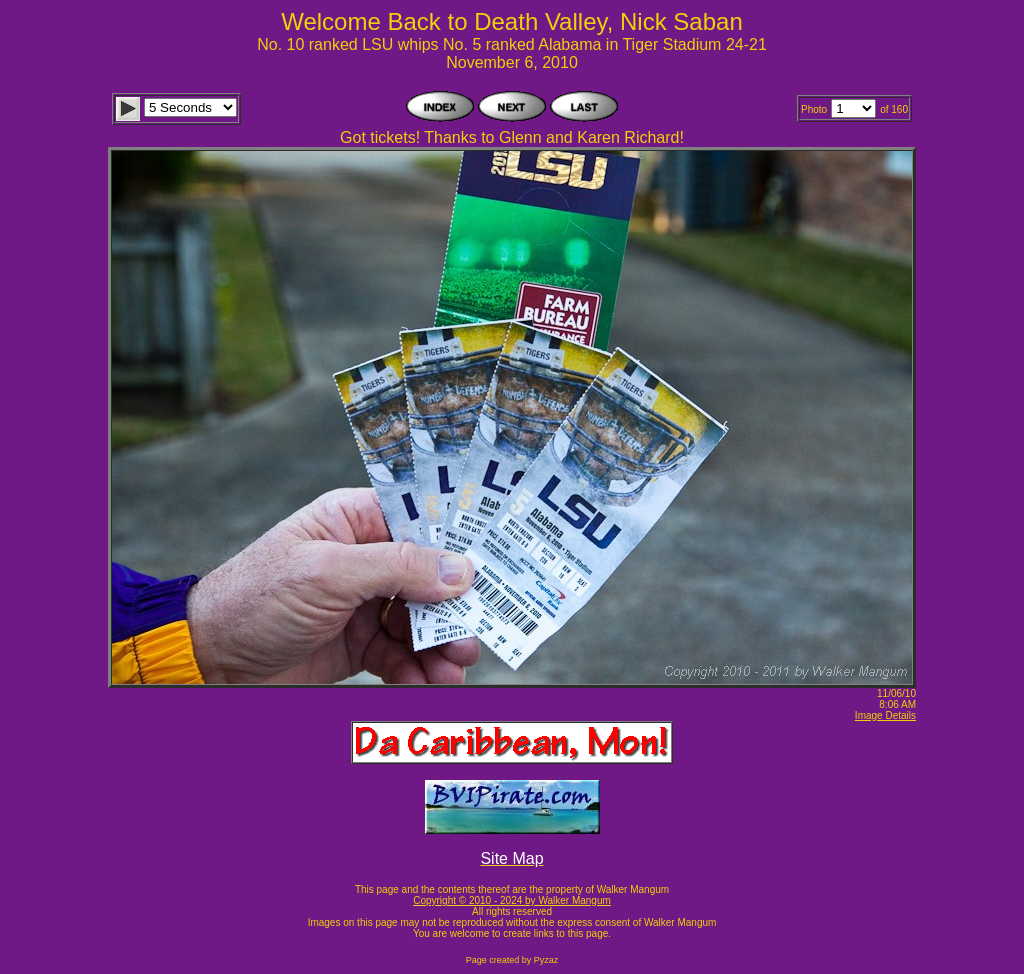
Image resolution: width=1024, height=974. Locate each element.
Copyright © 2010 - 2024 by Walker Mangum (512, 900)
